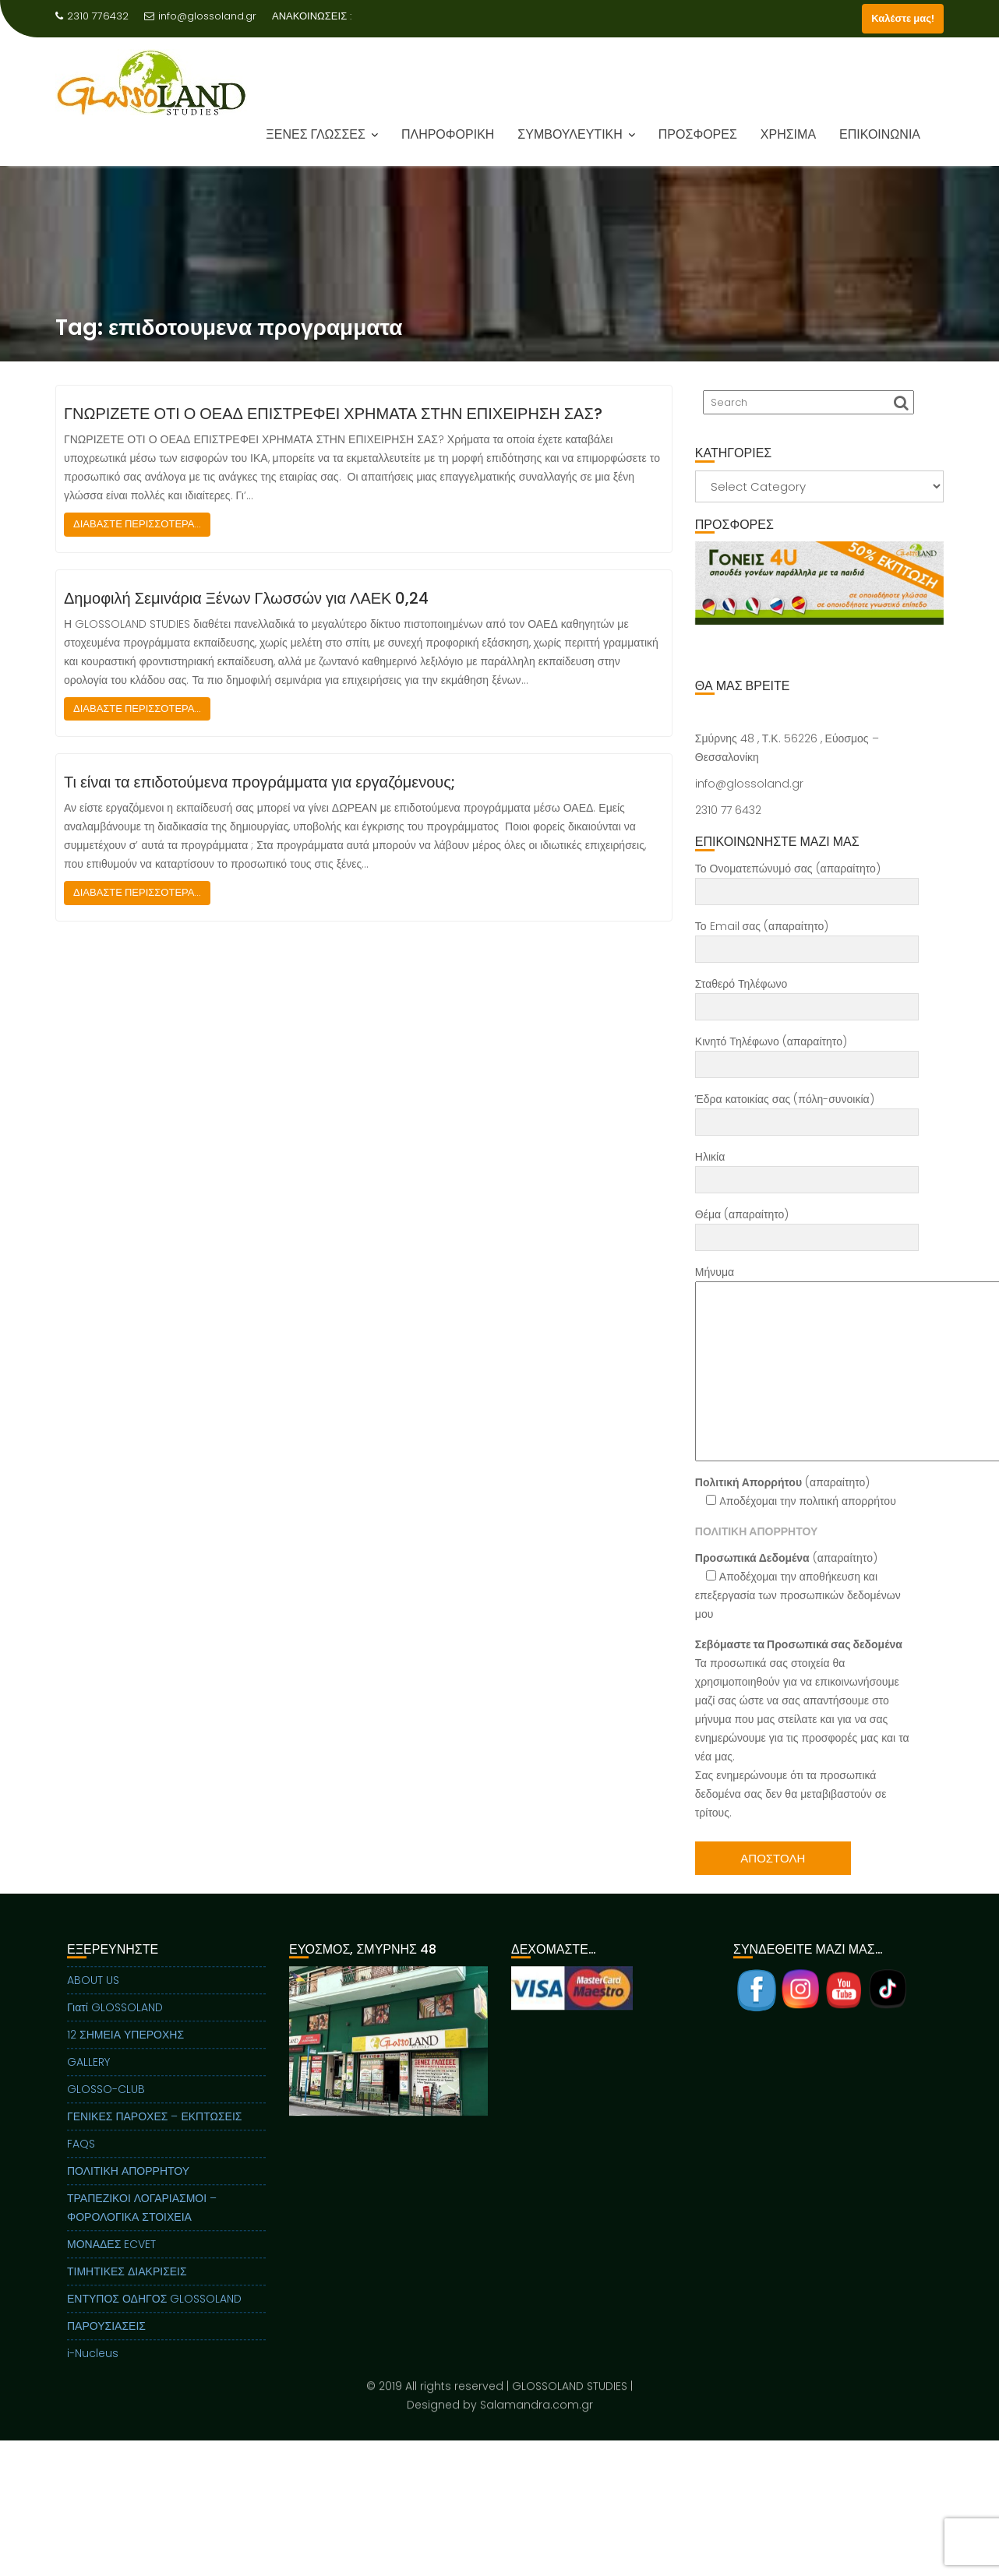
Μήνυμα (807, 1362)
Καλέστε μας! (902, 18)
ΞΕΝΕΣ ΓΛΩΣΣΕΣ (315, 134)
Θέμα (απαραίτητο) (807, 1226)
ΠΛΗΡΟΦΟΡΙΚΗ (447, 134)
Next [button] (930, 583)
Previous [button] (708, 583)
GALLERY (88, 2080)
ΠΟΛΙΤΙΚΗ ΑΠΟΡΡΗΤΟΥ (128, 2189)
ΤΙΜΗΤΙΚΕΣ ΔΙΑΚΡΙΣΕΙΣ (127, 2290)
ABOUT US (93, 1999)
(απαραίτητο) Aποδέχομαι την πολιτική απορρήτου (795, 1492)
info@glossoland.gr (200, 16)
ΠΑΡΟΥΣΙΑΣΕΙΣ (106, 2344)
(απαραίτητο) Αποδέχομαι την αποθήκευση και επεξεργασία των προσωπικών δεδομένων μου (798, 1586)
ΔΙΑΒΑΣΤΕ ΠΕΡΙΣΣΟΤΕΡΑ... (137, 523)
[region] (819, 602)
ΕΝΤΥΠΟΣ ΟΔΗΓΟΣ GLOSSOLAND (154, 2317)
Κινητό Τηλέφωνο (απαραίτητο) (807, 1053)
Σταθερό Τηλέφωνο (807, 995)
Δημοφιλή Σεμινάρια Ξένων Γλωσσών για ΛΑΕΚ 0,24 (246, 598)
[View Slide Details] (819, 582)
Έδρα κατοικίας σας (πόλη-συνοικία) (807, 1110)
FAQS (81, 2162)
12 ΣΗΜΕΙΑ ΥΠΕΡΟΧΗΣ (125, 2053)
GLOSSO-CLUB (106, 2108)
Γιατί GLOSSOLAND (115, 2026)
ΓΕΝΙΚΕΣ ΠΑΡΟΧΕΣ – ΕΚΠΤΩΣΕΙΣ (154, 2135)
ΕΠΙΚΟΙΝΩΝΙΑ (879, 134)
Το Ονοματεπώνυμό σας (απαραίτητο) (807, 880)
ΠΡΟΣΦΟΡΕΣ (697, 134)
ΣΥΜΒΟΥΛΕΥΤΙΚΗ (569, 134)
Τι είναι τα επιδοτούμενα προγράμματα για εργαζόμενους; (259, 782)
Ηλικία (807, 1168)
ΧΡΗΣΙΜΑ (788, 134)
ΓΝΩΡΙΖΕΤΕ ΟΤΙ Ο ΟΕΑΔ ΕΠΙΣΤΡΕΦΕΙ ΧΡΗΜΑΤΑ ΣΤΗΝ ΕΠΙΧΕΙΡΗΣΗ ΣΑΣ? (333, 414)
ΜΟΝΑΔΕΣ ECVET (111, 2263)
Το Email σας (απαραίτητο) (807, 937)
